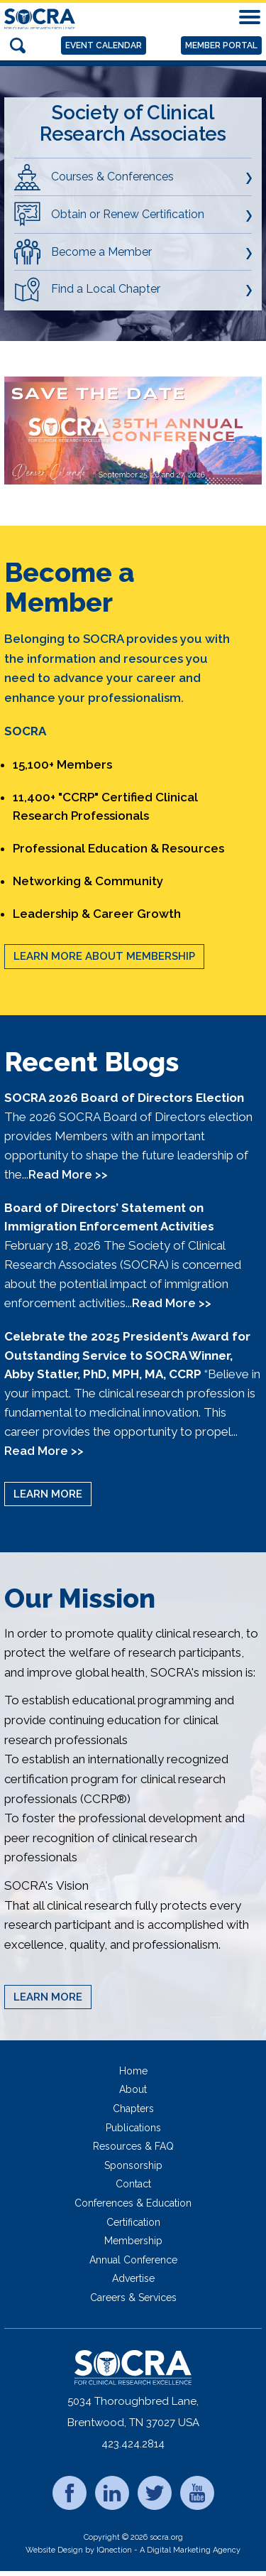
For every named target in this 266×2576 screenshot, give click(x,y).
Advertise (133, 2278)
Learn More (47, 1494)
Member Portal (221, 45)
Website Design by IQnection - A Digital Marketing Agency (133, 2550)
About (133, 2089)
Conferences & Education (133, 2203)
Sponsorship (133, 2165)
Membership (133, 2240)
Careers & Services (133, 2297)
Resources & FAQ (133, 2146)
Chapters (133, 2108)
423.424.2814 (133, 2443)
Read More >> (68, 1174)
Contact (133, 2184)
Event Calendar (103, 45)
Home (133, 2071)
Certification (133, 2222)
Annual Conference (133, 2260)
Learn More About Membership (104, 956)
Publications (133, 2127)
